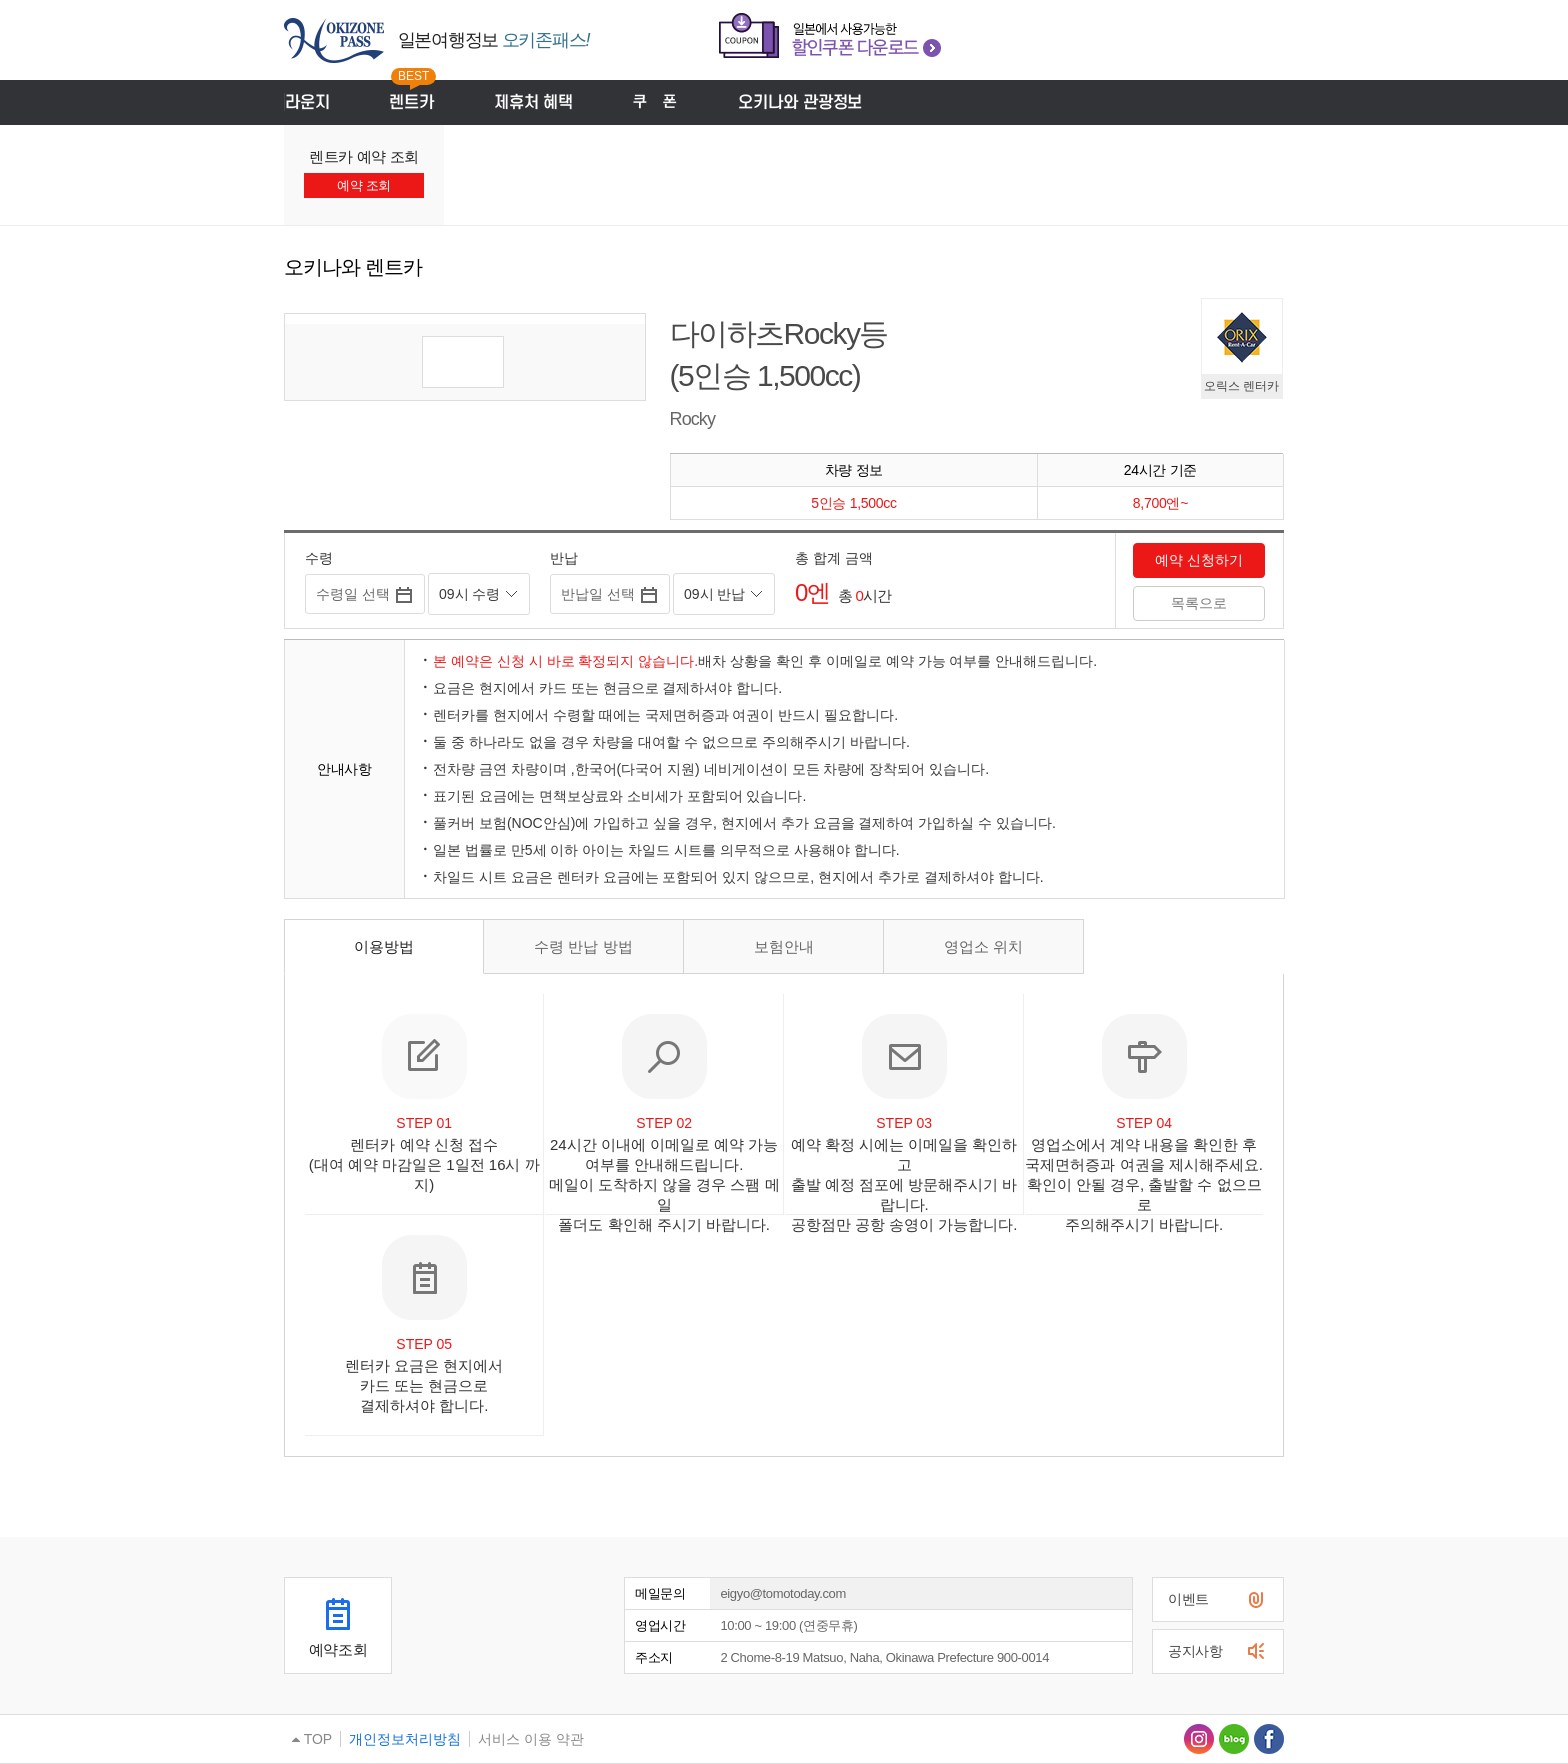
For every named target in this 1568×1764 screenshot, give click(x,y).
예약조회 (338, 1649)
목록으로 (1199, 603)
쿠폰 (655, 102)
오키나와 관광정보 (799, 102)
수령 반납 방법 (583, 946)
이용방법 (384, 946)
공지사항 (1195, 1651)
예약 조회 (364, 185)
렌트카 (412, 102)
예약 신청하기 (1199, 560)
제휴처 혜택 (533, 102)
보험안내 (784, 946)
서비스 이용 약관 (531, 1739)
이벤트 (1188, 1599)
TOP (312, 1739)
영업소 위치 (983, 946)
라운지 (307, 102)
